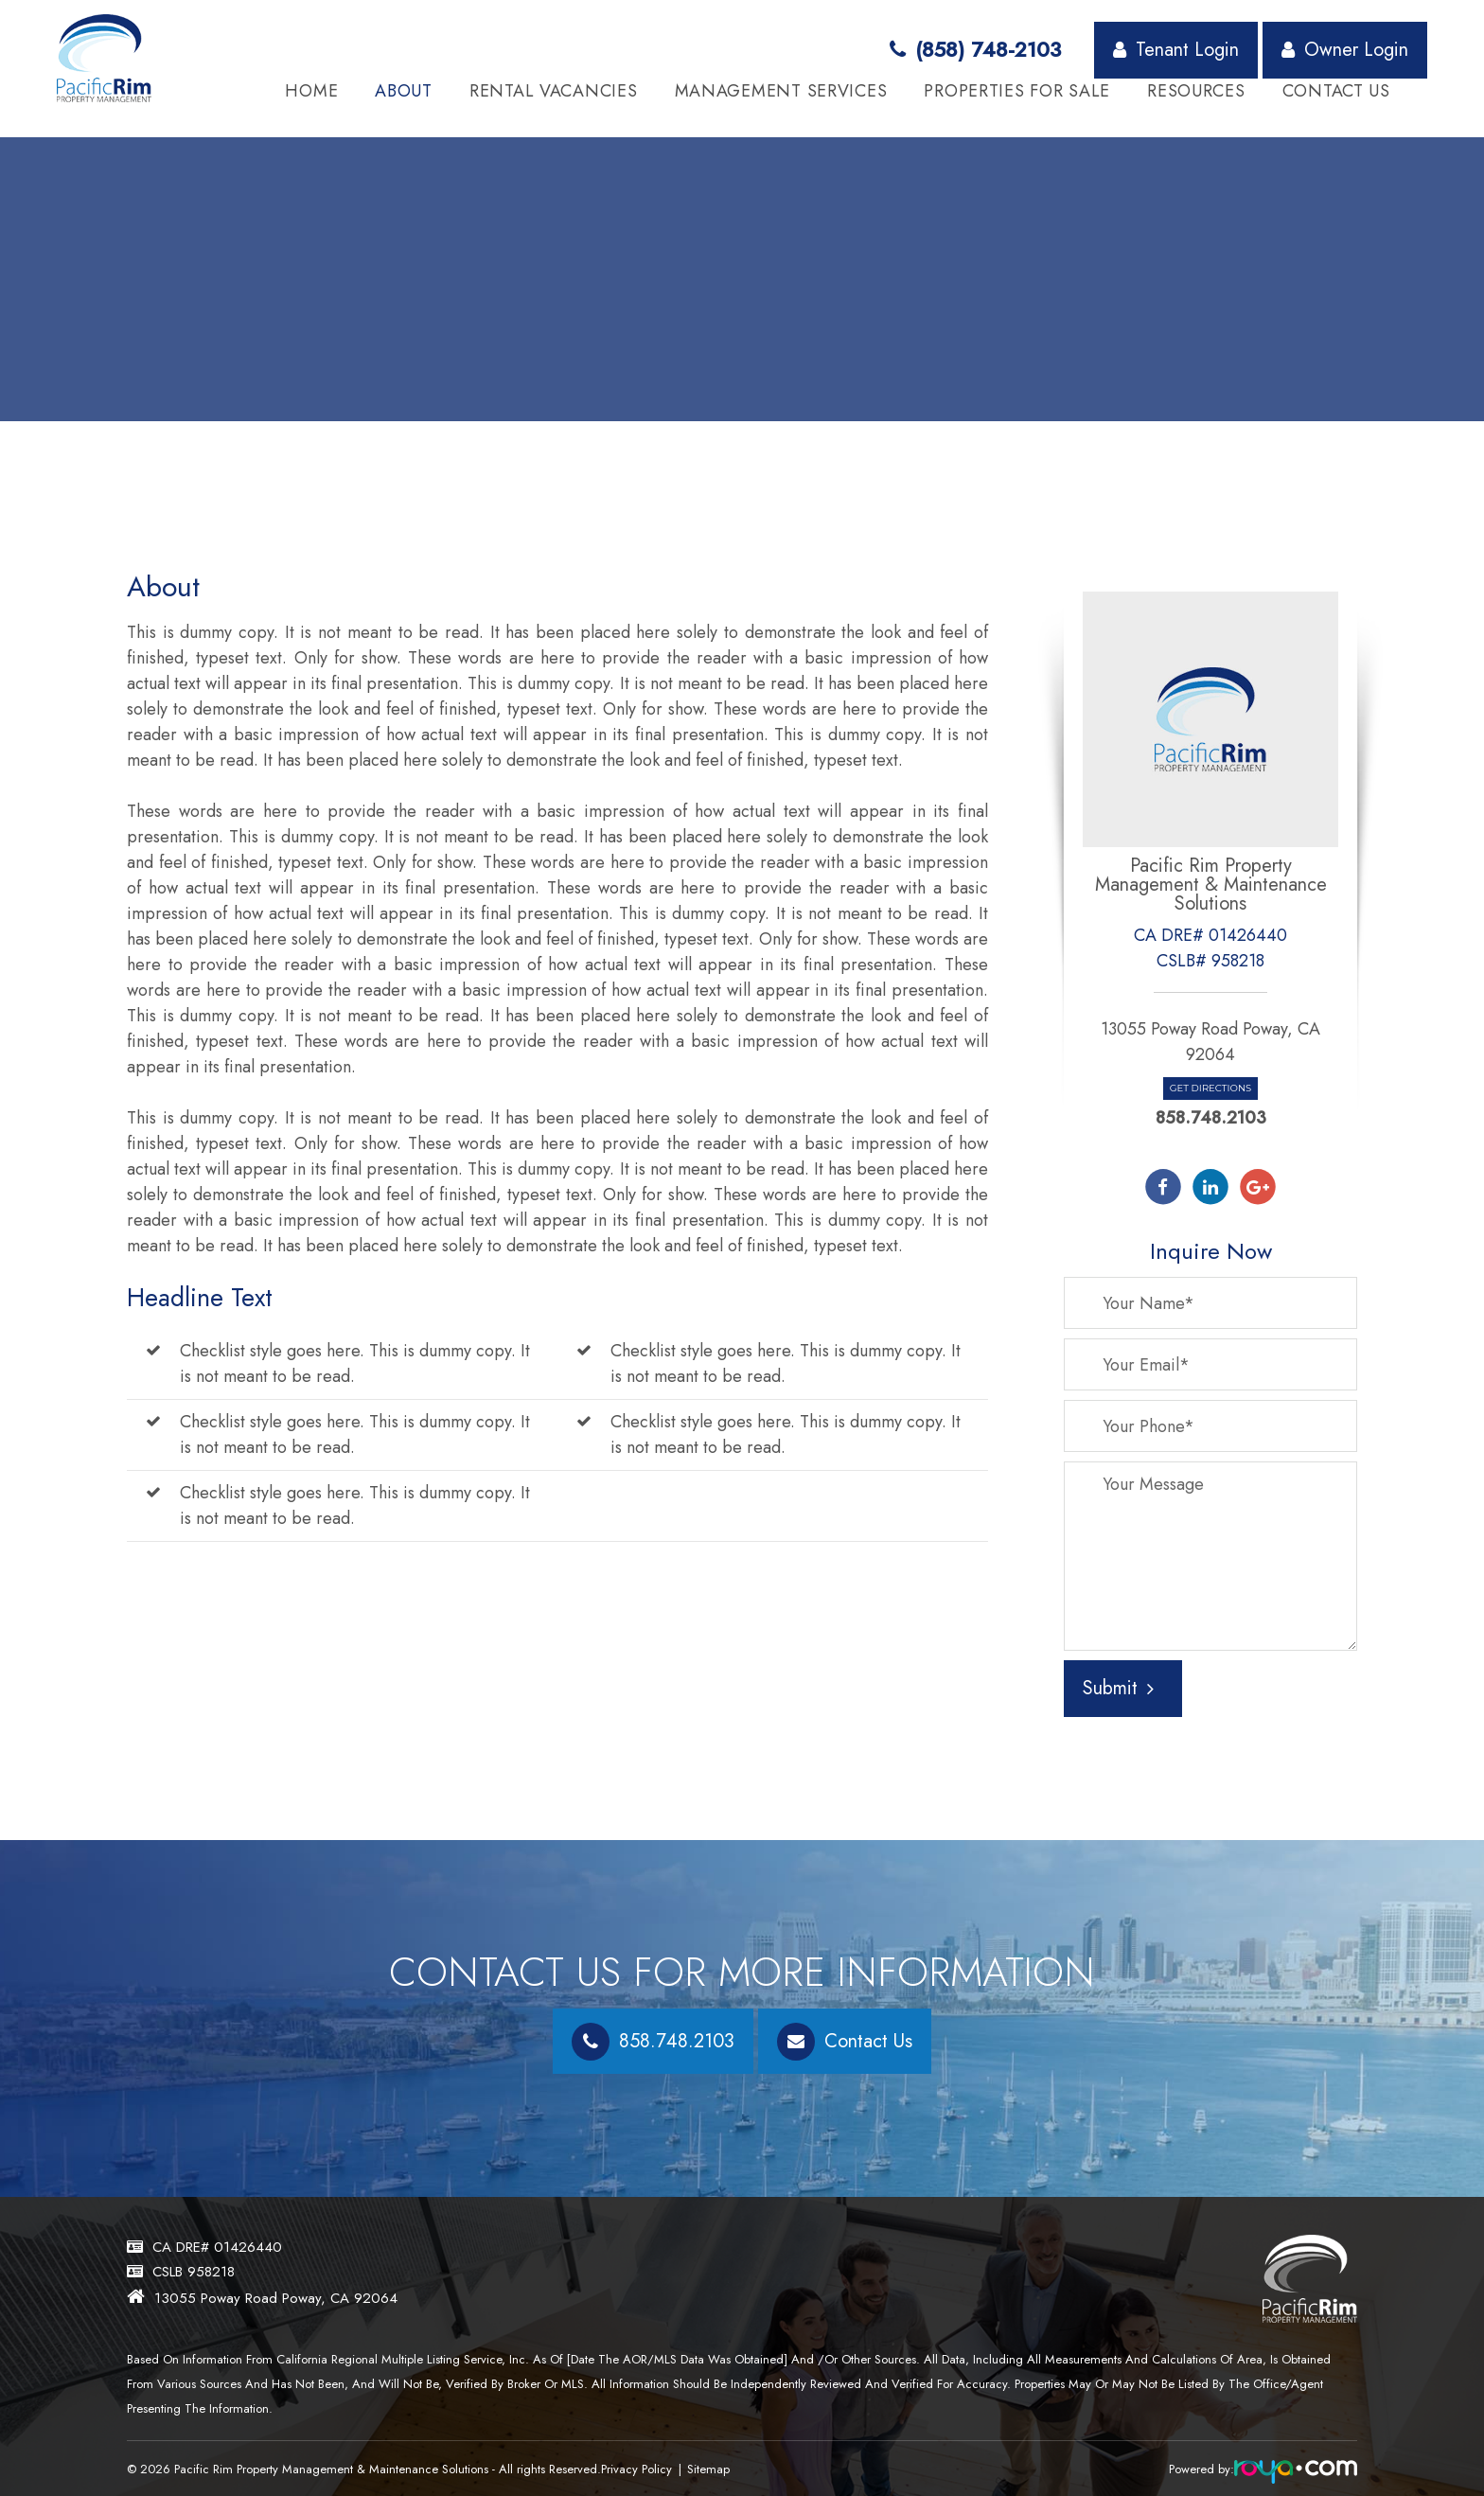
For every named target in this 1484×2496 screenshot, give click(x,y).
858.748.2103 (1211, 1117)
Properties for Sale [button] (1017, 91)
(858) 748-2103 (975, 49)
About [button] (404, 91)
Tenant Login (1176, 49)
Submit (1118, 1688)
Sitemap (718, 2469)
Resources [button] (1196, 91)
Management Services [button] (781, 91)
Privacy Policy (641, 2469)
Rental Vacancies (553, 91)
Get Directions (1210, 1088)
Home (311, 91)
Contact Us (1336, 91)
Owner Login (1344, 49)
